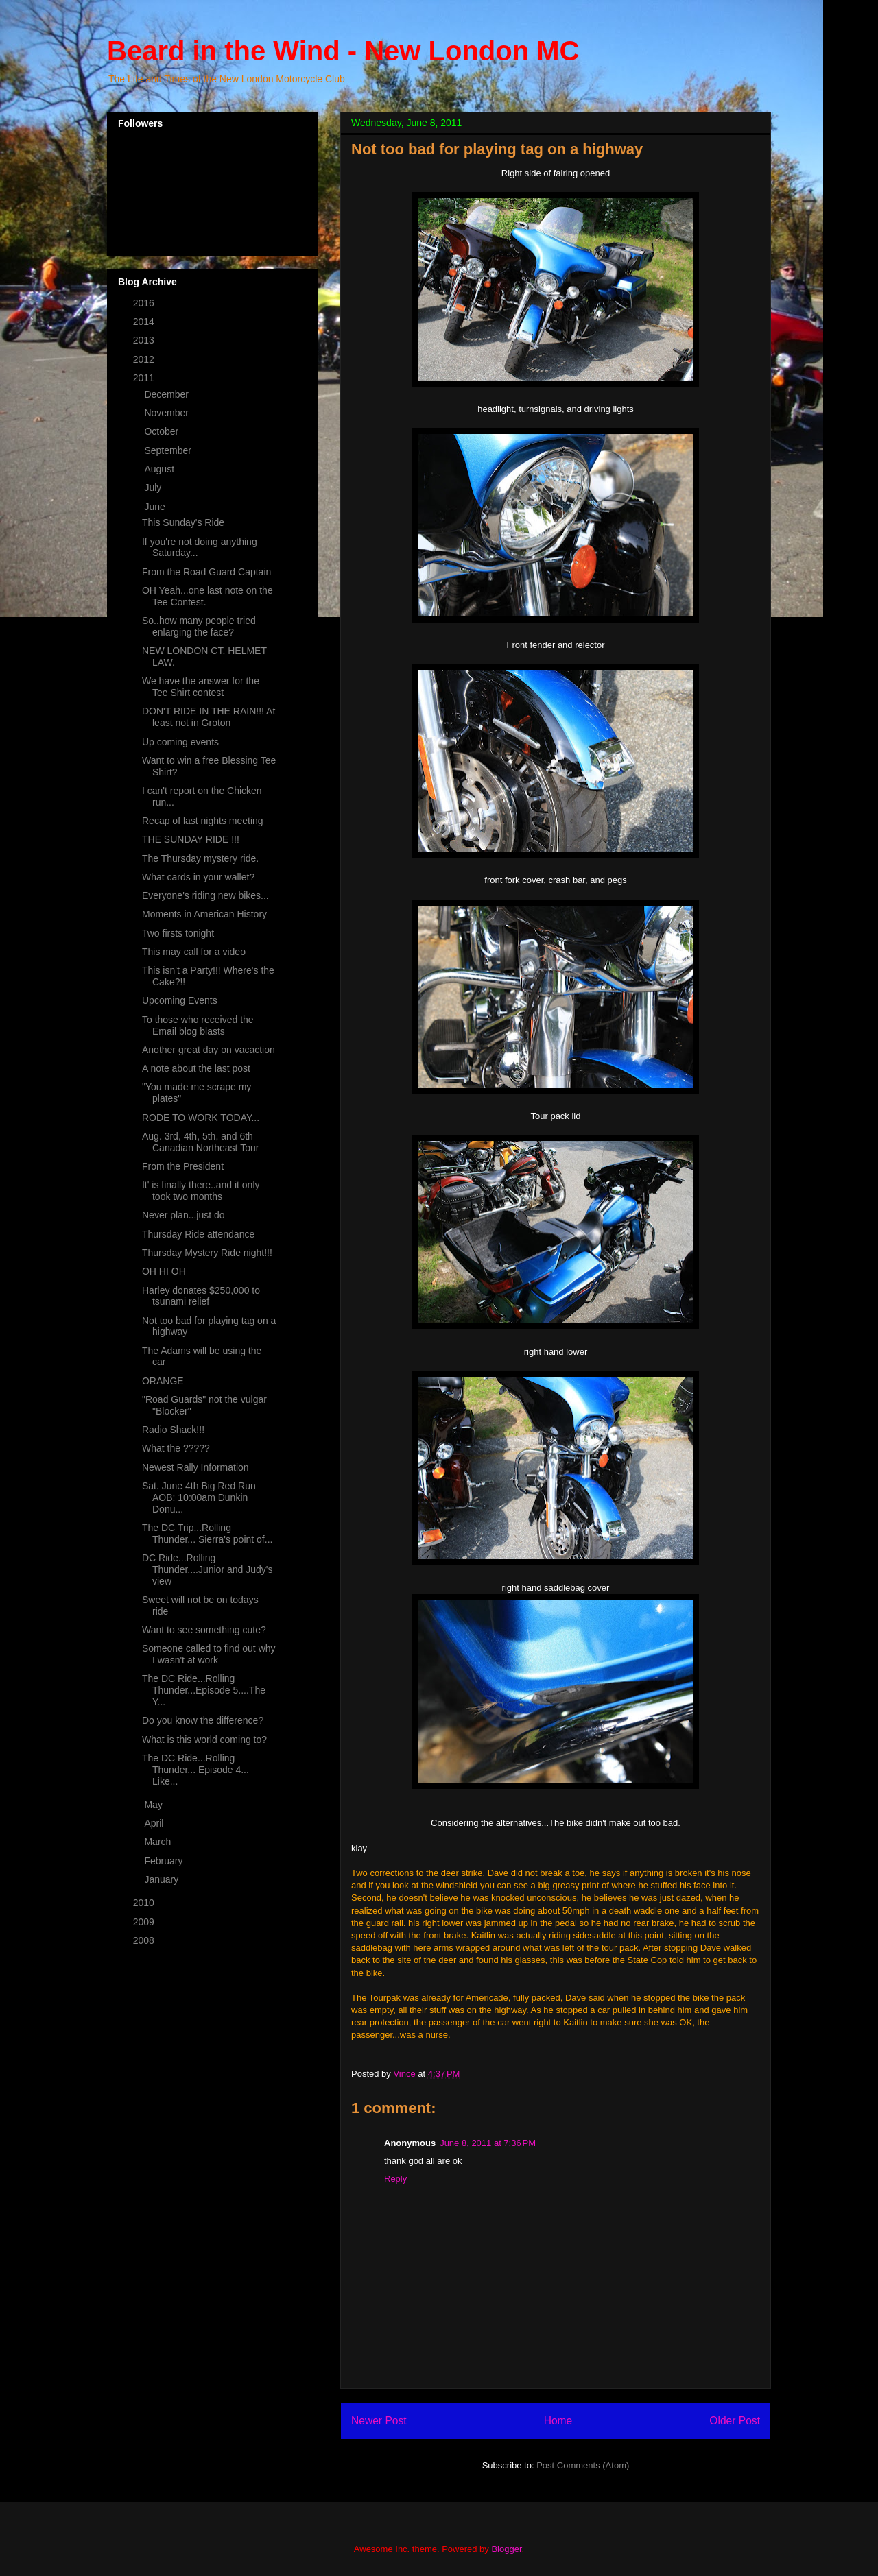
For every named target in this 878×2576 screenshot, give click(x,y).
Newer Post (379, 2421)
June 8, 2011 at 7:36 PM (488, 2143)
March (159, 1841)
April (155, 1823)
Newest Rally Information (195, 1467)
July (154, 487)
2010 (145, 1902)
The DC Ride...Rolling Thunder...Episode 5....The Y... (203, 1690)
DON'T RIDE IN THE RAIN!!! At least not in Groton (208, 717)
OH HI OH (164, 1271)
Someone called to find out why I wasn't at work (209, 1654)
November (167, 412)
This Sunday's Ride (183, 522)
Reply (395, 2179)
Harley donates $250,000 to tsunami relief (201, 1296)
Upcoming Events (179, 1000)
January (162, 1879)
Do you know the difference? (202, 1720)
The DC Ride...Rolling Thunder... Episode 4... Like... (195, 1770)
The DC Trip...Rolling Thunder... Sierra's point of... (207, 1533)
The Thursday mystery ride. (200, 858)
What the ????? (176, 1448)
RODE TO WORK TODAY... (200, 1117)
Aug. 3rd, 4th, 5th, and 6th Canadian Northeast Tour (200, 1142)
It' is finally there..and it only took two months (201, 1190)
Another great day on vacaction (208, 1049)
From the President (183, 1166)
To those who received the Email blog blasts (198, 1025)
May (154, 1804)
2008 (145, 1940)
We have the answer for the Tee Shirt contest (200, 686)
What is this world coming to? (204, 1739)
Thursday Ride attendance (198, 1234)
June (155, 506)
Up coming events (180, 741)
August (160, 469)
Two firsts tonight (178, 933)
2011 (145, 377)
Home (558, 2421)
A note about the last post (196, 1068)
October (162, 431)
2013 (145, 340)
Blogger (506, 2549)
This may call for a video (194, 951)
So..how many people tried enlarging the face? (199, 626)
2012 (145, 359)
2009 (145, 1921)
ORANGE (163, 1380)
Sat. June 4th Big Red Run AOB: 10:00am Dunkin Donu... (199, 1497)
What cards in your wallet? (198, 876)
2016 (145, 303)
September (168, 450)
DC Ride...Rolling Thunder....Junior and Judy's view (207, 1569)
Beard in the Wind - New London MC (343, 51)
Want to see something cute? (204, 1629)
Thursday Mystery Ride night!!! (207, 1252)
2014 (145, 321)
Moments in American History (204, 913)
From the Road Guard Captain (206, 571)
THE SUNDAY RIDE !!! (190, 839)
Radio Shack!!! (173, 1429)
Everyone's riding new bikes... (205, 895)
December (167, 394)
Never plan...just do (183, 1214)
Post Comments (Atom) (582, 2465)
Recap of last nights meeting (202, 820)
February (164, 1860)
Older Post (734, 2421)
